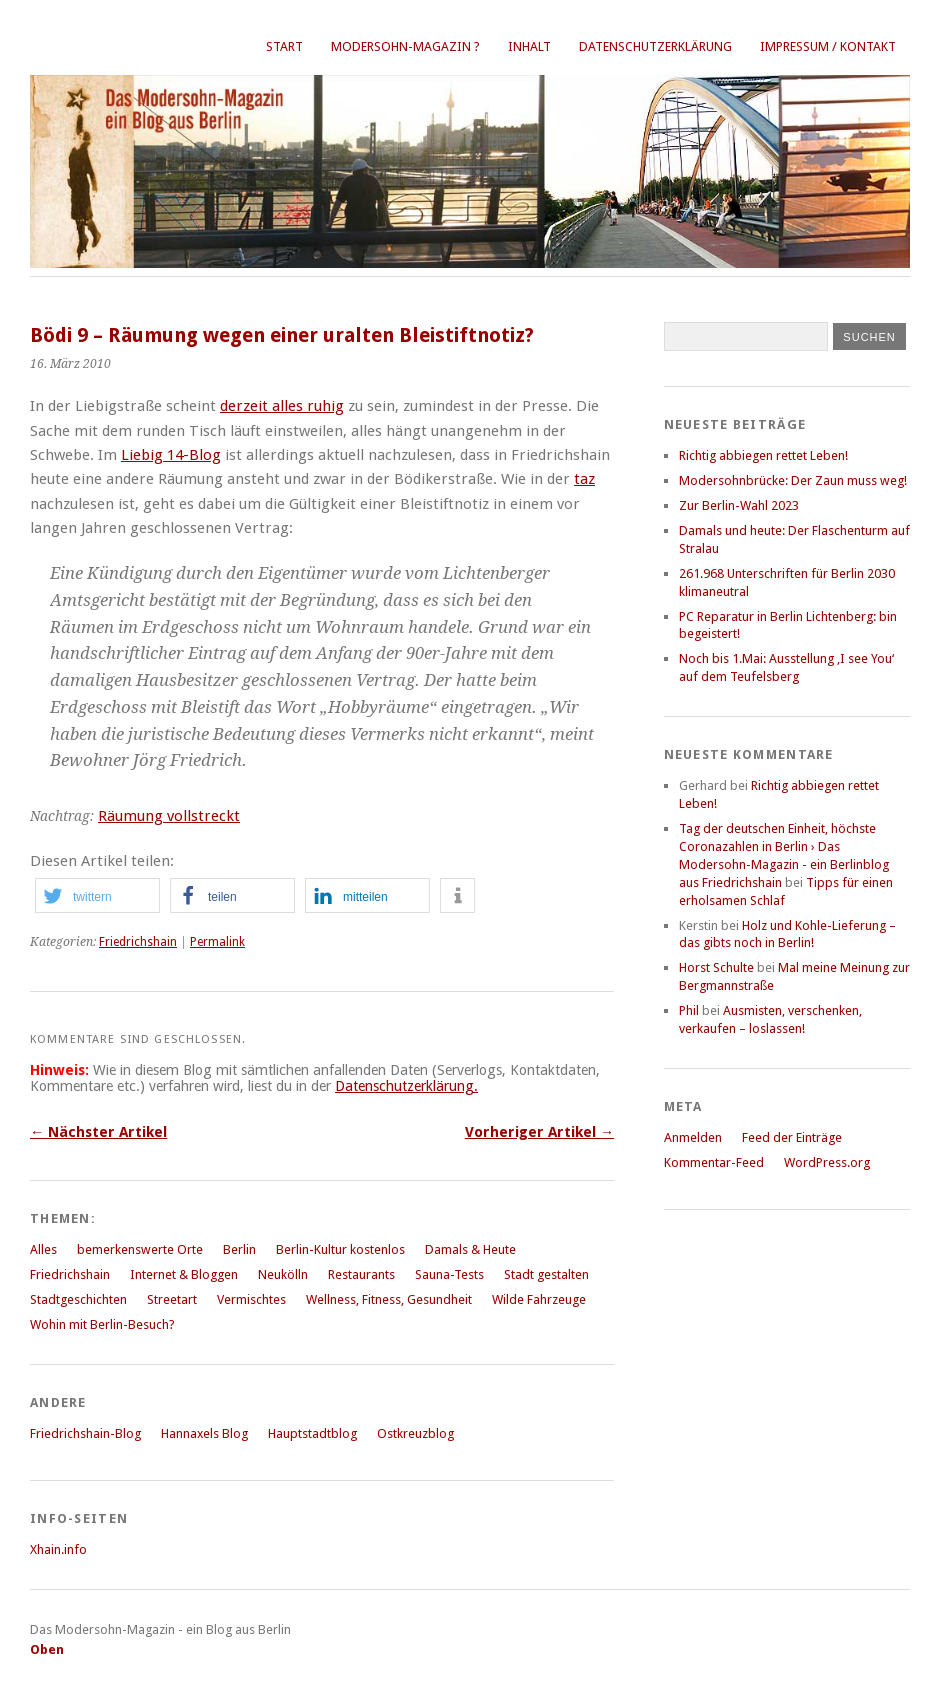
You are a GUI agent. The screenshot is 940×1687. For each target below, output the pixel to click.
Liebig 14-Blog (171, 455)
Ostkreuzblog (415, 1433)
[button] (97, 895)
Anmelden (693, 1137)
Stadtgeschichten (78, 1299)
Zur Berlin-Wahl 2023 (739, 505)
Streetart (172, 1299)
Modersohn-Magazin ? (405, 46)
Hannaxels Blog (204, 1433)
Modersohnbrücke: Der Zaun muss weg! (793, 480)
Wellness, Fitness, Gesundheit (389, 1299)
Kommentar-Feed (714, 1162)
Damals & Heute (470, 1249)
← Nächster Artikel (98, 1132)
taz (584, 479)
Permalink (217, 942)
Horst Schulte (716, 967)
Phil (689, 1010)
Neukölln (283, 1274)
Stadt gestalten (546, 1274)
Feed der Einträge (792, 1137)
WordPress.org (827, 1162)
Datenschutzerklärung (655, 46)
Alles (43, 1249)
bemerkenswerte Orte (140, 1249)
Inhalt (529, 46)
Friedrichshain (138, 942)
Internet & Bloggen (184, 1274)
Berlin (239, 1249)
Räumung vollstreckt (169, 816)
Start (284, 46)
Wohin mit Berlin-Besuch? (102, 1324)
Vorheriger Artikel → (539, 1132)
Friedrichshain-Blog (85, 1433)
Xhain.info (58, 1549)
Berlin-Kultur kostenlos (340, 1249)
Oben (47, 1649)
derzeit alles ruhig (282, 406)
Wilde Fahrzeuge (539, 1299)
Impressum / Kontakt (828, 46)
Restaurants (361, 1274)
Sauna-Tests (449, 1274)
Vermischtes (251, 1299)
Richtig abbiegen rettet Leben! (763, 455)
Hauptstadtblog (312, 1433)
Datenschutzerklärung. (406, 1086)
